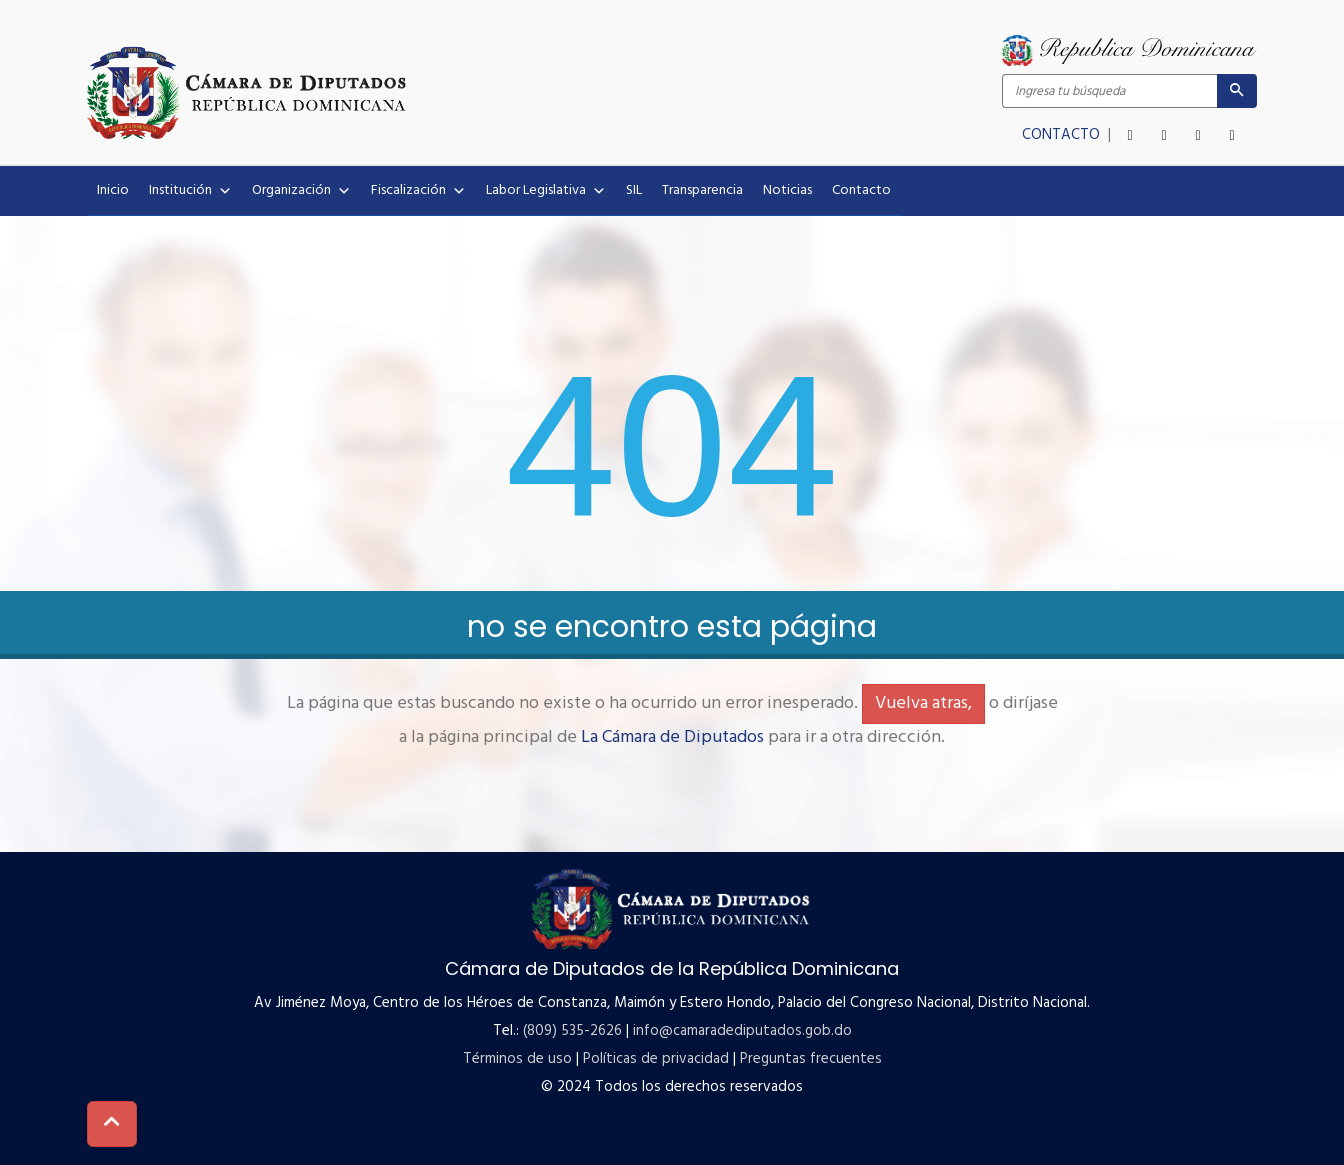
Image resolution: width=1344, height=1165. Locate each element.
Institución (190, 191)
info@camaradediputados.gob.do (742, 1031)
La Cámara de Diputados (672, 737)
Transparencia (702, 190)
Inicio (113, 190)
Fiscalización (418, 191)
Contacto (861, 190)
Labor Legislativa (546, 191)
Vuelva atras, (923, 703)
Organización (301, 191)
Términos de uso (517, 1059)
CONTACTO (1063, 135)
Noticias (787, 190)
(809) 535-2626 (572, 1031)
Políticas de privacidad (656, 1059)
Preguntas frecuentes (811, 1059)
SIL (634, 190)
